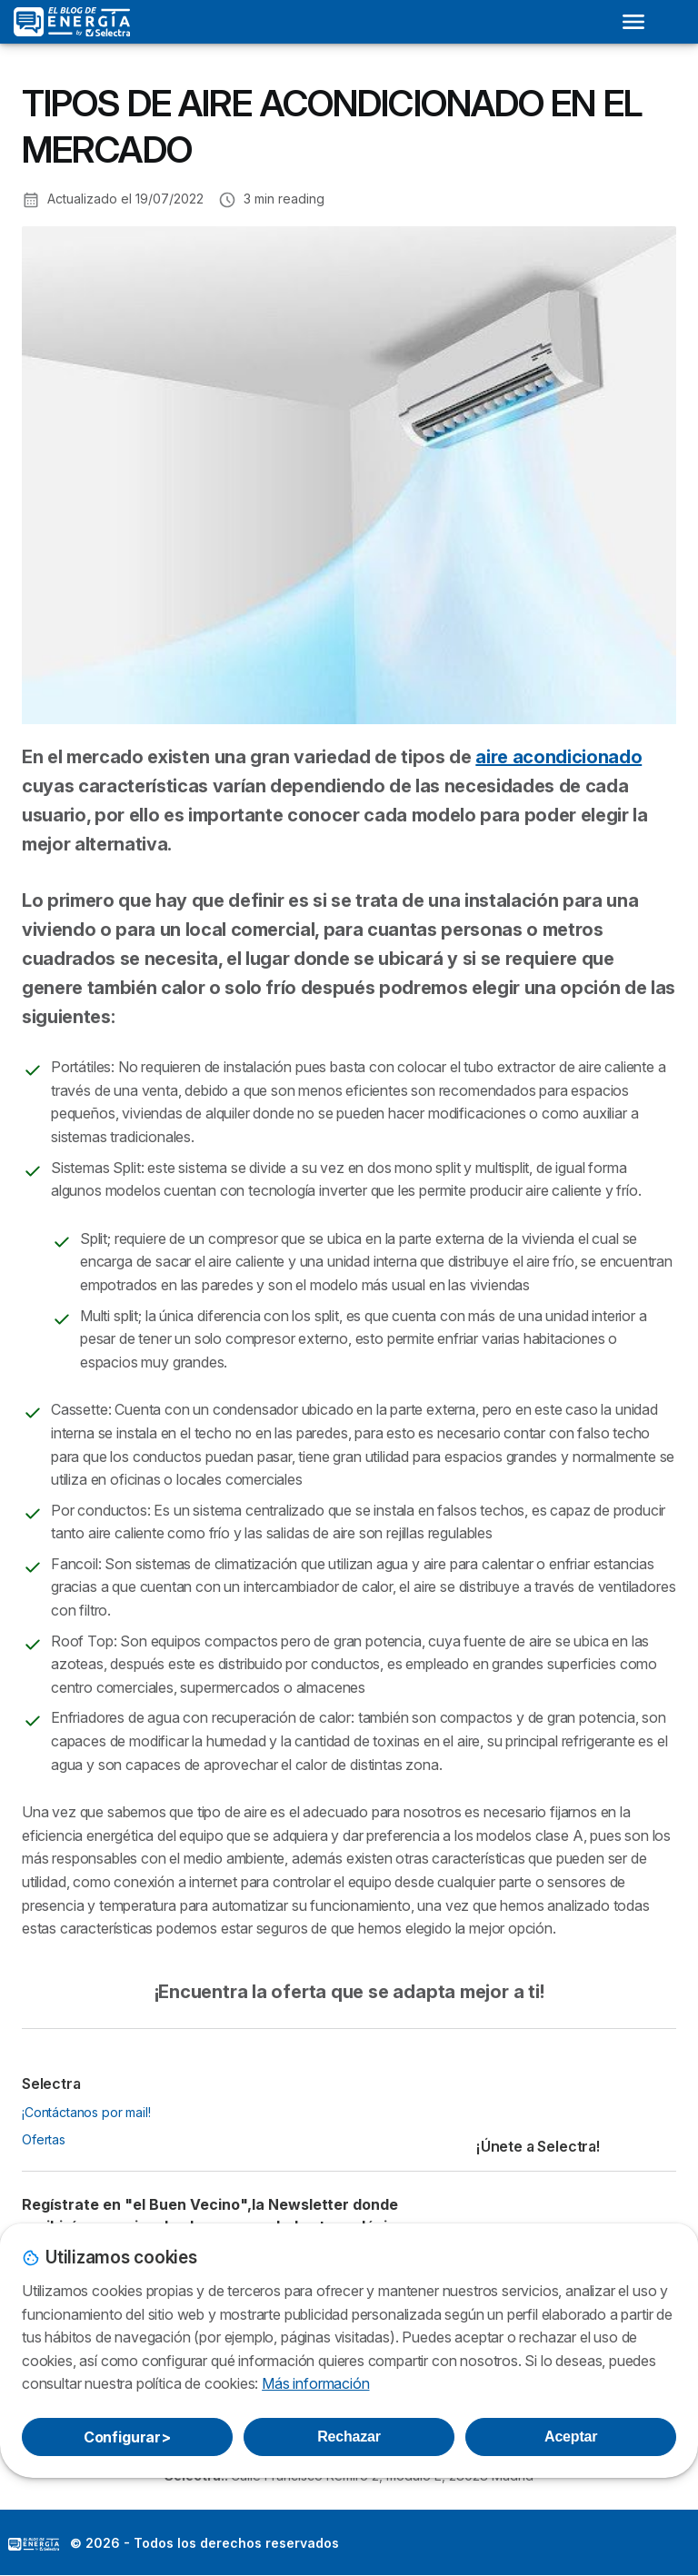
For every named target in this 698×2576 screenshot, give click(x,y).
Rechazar (349, 2436)
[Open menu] (633, 22)
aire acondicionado (558, 757)
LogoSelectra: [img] (33, 2544)
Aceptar (570, 2436)
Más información (315, 2383)
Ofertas (43, 2139)
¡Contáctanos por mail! (86, 2112)
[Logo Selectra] (72, 21)
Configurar (127, 2437)
